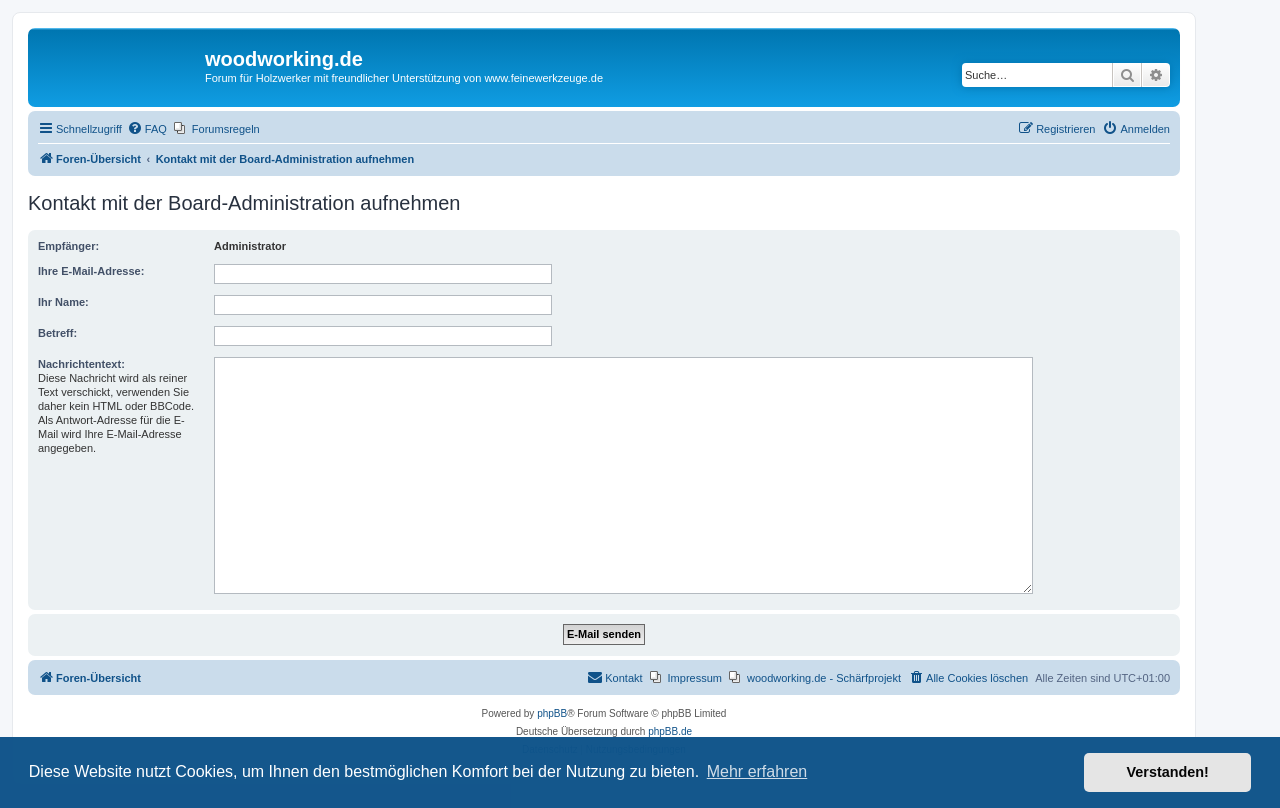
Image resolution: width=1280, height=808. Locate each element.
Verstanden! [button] (1168, 772)
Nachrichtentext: (81, 364)
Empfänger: (68, 246)
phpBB (552, 713)
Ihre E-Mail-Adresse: (91, 271)
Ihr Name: (63, 302)
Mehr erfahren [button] (757, 771)
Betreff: (57, 333)
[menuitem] (147, 129)
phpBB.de (670, 731)
